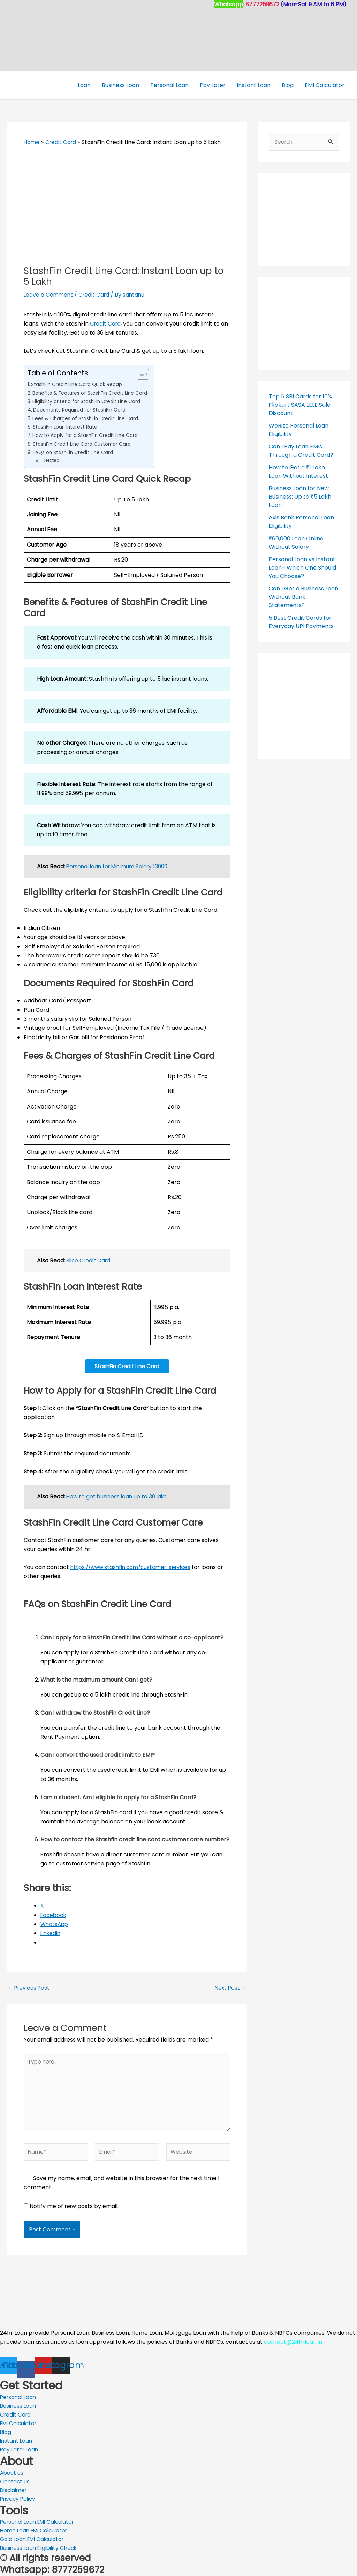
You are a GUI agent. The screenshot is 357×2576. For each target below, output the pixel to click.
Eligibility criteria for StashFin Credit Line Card (88, 401)
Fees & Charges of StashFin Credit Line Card (88, 418)
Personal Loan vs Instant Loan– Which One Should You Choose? (302, 567)
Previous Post (29, 1989)
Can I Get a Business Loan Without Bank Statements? (303, 597)
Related (51, 460)
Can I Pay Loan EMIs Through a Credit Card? (301, 451)
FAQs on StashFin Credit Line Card (75, 452)
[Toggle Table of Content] (144, 374)
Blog (288, 85)
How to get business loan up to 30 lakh (118, 1498)
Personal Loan (169, 85)
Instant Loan (254, 85)
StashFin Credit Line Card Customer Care (84, 443)
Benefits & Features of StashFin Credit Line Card (92, 393)
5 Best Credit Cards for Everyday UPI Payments (301, 622)
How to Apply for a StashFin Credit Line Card (88, 435)
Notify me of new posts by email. (74, 2213)
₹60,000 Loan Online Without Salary (296, 542)
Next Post (229, 1989)
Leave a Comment (49, 295)
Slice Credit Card (89, 1260)
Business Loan (120, 85)
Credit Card (96, 295)
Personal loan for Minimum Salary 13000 (120, 866)
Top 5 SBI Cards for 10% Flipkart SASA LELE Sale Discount (300, 404)
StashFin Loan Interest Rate (67, 426)
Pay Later (213, 85)
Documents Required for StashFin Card (82, 409)
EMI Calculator (324, 85)
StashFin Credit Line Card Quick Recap (78, 384)
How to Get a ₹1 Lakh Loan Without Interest (298, 471)
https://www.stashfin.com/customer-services (133, 1569)
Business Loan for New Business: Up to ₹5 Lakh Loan (300, 496)
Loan (84, 85)
